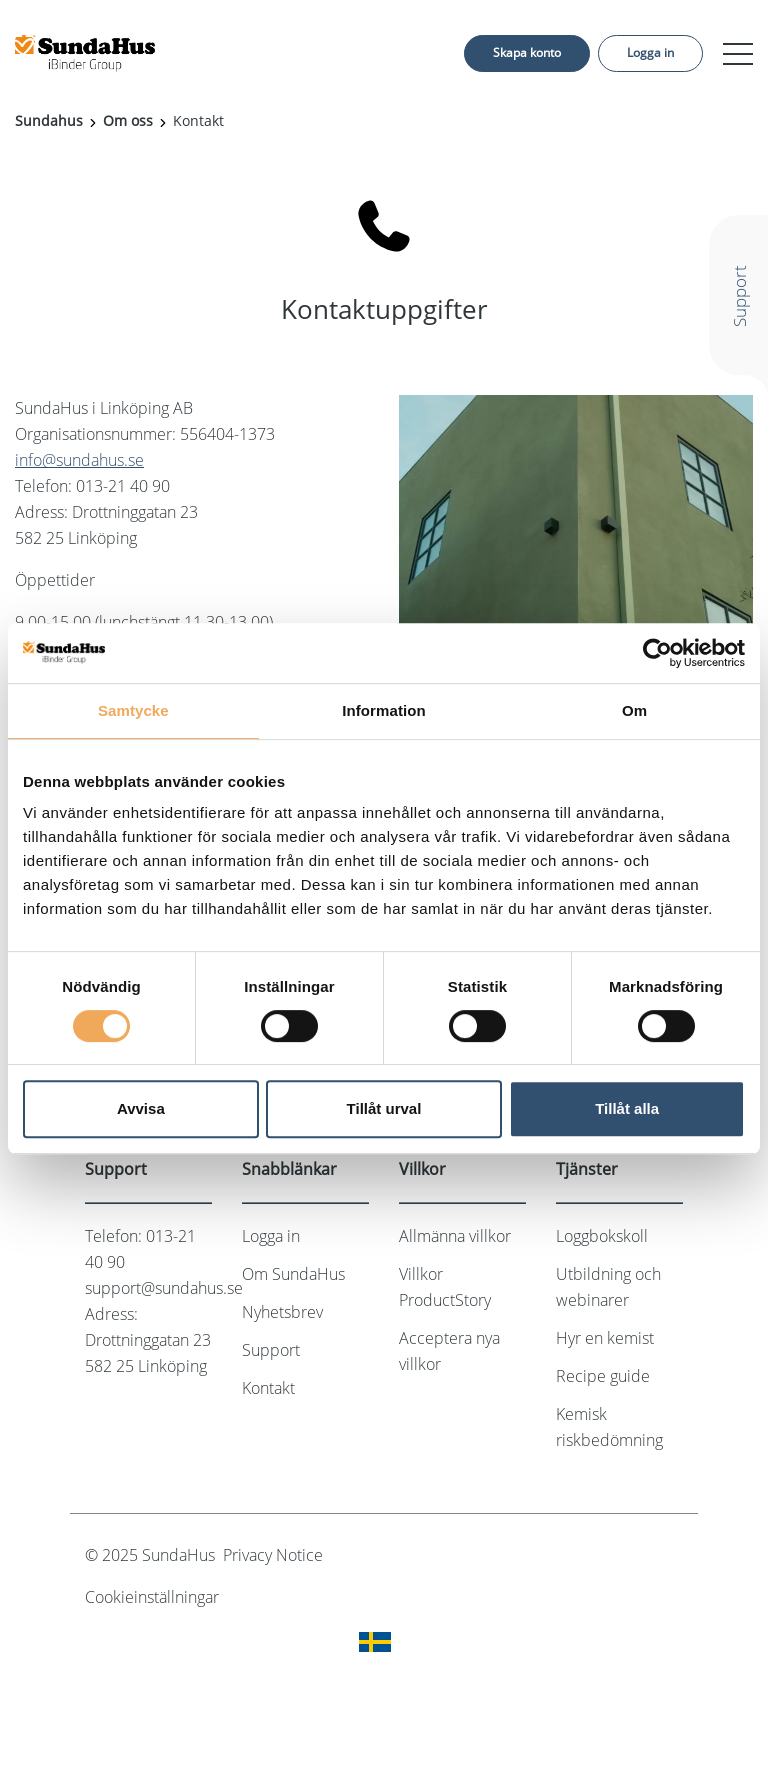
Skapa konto (527, 52)
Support (271, 1350)
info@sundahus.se (79, 460)
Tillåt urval (384, 1108)
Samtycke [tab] (133, 710)
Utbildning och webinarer (608, 1287)
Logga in (650, 52)
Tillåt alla (627, 1108)
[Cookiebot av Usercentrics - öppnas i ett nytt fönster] (657, 653)
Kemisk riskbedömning (609, 1427)
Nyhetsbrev (282, 1312)
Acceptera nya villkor (449, 1351)
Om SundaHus (293, 1274)
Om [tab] (634, 710)
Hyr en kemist (605, 1338)
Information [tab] (384, 710)
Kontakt (268, 1388)
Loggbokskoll (602, 1236)
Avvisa (141, 1108)
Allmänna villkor (455, 1236)
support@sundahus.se (164, 1288)
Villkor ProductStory (445, 1287)
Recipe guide (603, 1376)
